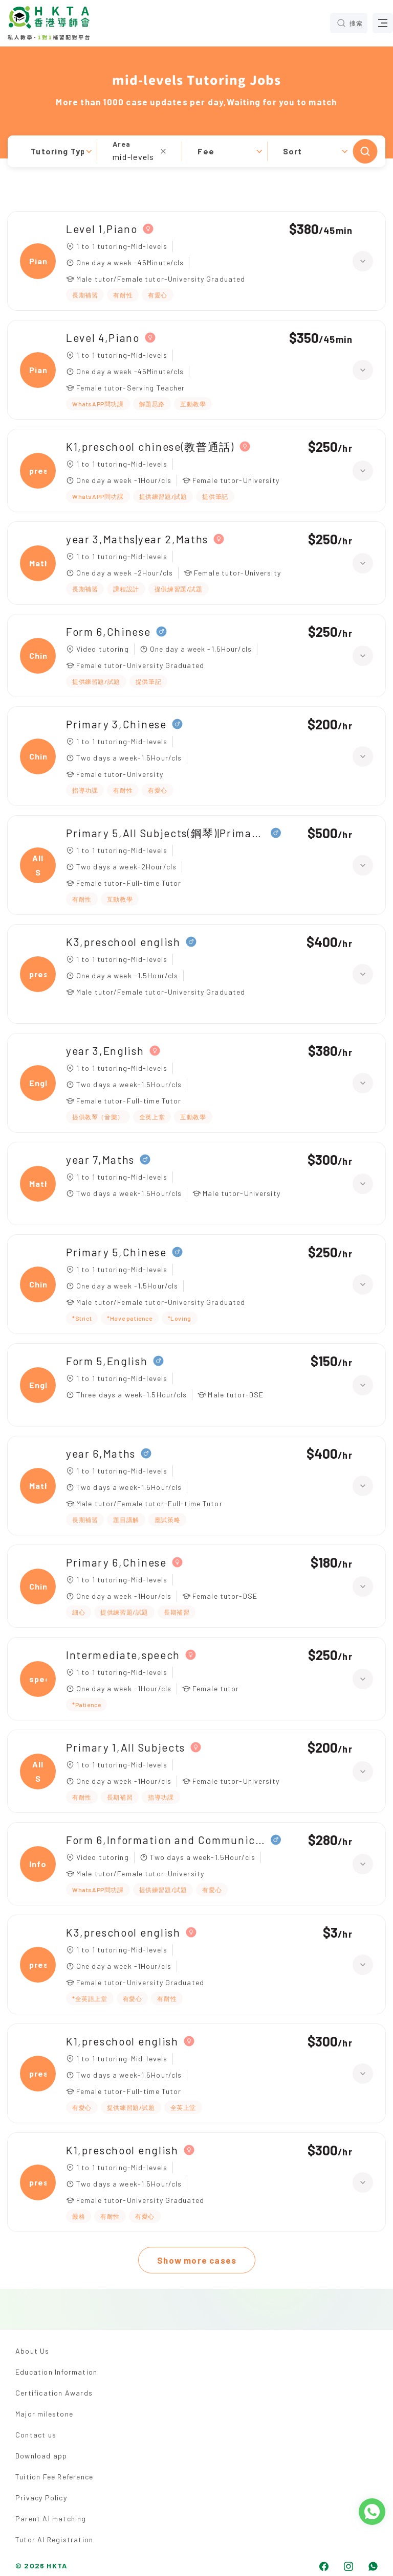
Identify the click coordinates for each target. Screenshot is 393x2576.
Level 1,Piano (102, 228)
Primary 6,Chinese (116, 1562)
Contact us (35, 2434)
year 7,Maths (100, 1159)
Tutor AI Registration (54, 2539)
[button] (196, 151)
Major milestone (44, 2413)
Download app (41, 2455)
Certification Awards (54, 2392)
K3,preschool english (123, 941)
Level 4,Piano (103, 337)
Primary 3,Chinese (116, 724)
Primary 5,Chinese (116, 1252)
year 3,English (105, 1050)
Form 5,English (107, 1360)
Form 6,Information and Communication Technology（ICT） (166, 1839)
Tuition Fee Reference (54, 2476)
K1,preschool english (122, 2041)
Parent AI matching (50, 2518)
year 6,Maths (101, 1453)
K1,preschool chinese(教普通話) (150, 446)
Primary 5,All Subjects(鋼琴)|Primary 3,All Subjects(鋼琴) (166, 832)
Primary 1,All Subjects (125, 1747)
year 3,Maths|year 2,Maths (137, 539)
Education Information (56, 2371)
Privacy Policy (41, 2497)
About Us (32, 2351)
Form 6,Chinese (108, 631)
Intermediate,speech (123, 1654)
